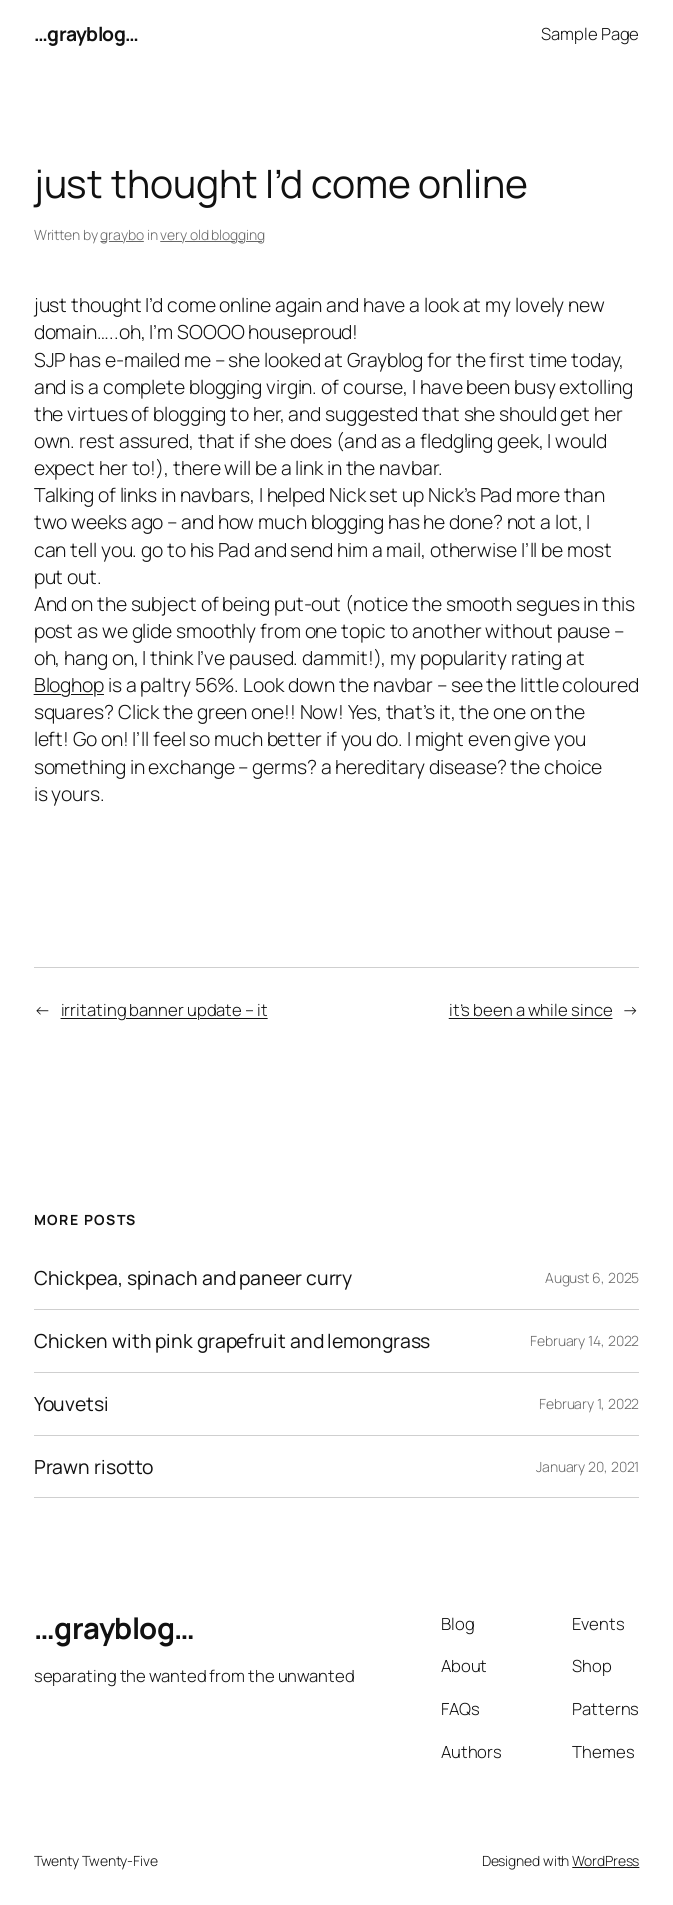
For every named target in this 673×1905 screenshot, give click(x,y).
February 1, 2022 (589, 1403)
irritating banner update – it (164, 1009)
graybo (121, 234)
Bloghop (69, 684)
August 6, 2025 (592, 1277)
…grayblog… (86, 33)
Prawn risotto (94, 1467)
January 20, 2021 (587, 1466)
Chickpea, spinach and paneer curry (193, 1278)
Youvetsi (71, 1404)
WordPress (605, 1860)
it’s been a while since (531, 1009)
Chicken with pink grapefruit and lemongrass (232, 1341)
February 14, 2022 (584, 1340)
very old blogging (212, 234)
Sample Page (590, 33)
